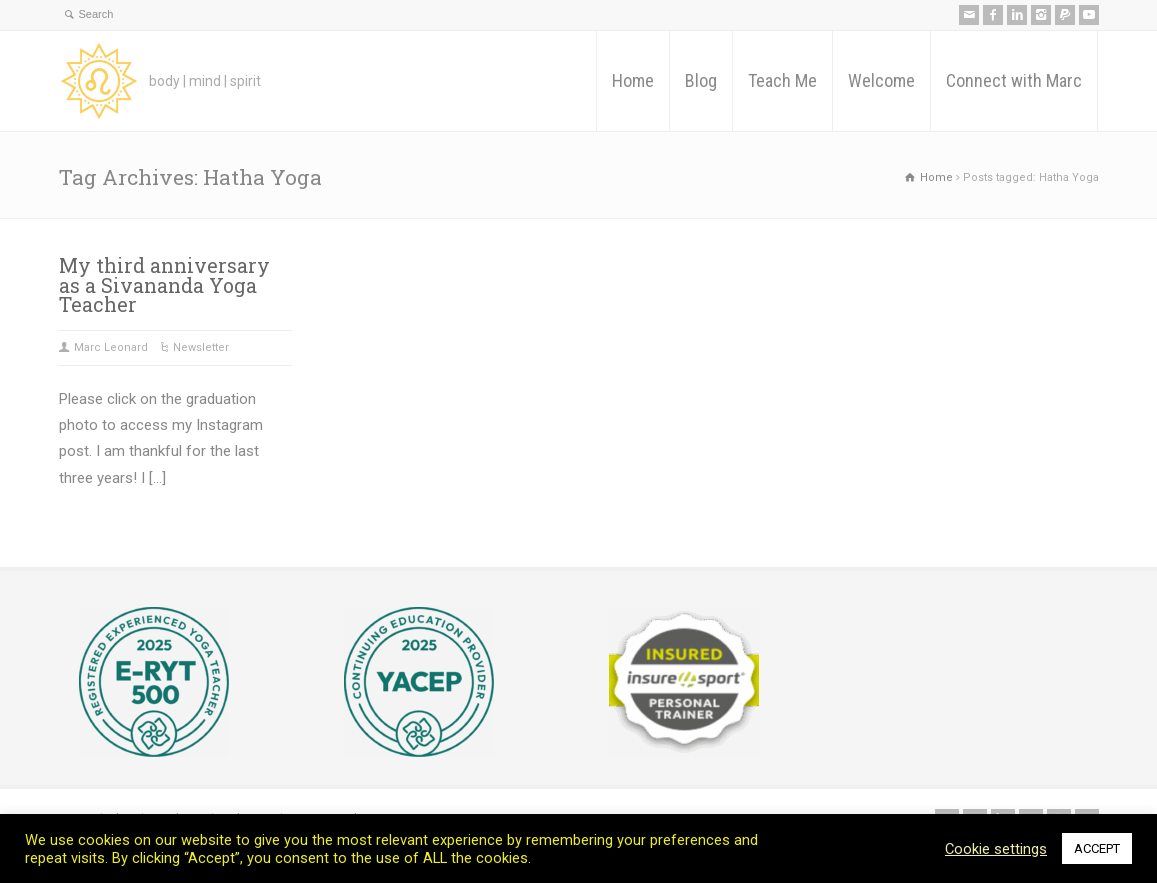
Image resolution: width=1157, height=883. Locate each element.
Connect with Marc (1014, 80)
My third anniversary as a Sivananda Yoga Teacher (164, 285)
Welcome (881, 80)
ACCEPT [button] (1097, 848)
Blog (701, 80)
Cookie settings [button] (996, 849)
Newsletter (201, 347)
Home (633, 80)
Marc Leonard (111, 347)
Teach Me (782, 80)
